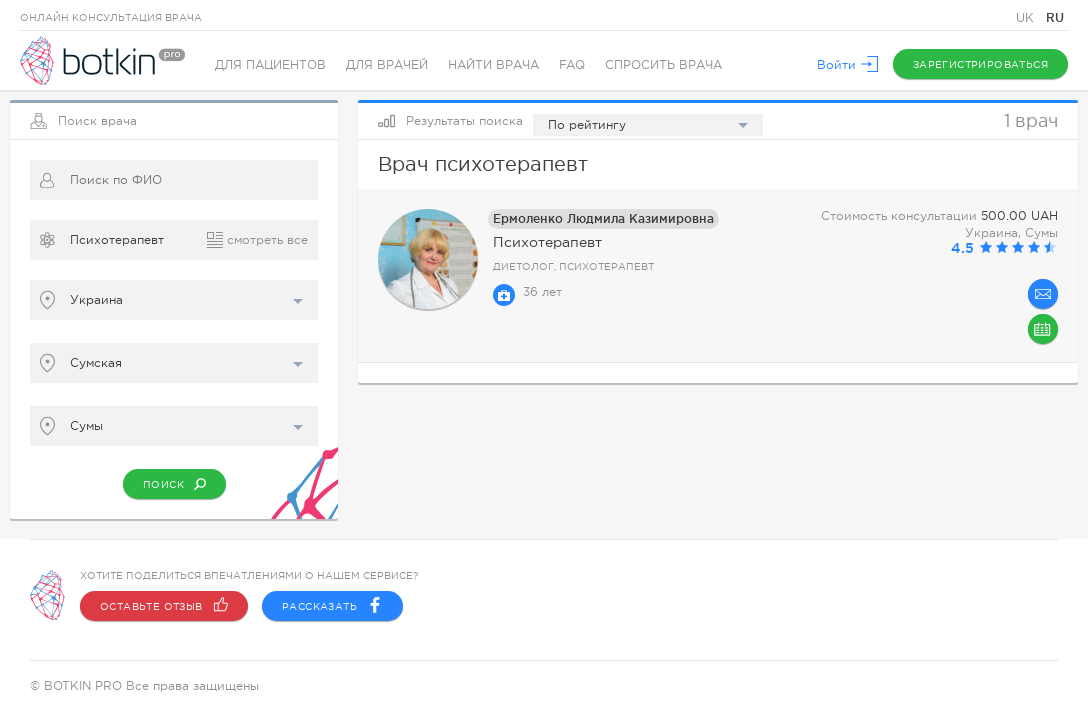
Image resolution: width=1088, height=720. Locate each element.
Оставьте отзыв (164, 606)
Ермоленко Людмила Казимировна (603, 218)
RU (1055, 17)
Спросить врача (663, 65)
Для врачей (387, 65)
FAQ (572, 65)
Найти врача (493, 65)
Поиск (174, 484)
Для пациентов (270, 65)
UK (1027, 18)
